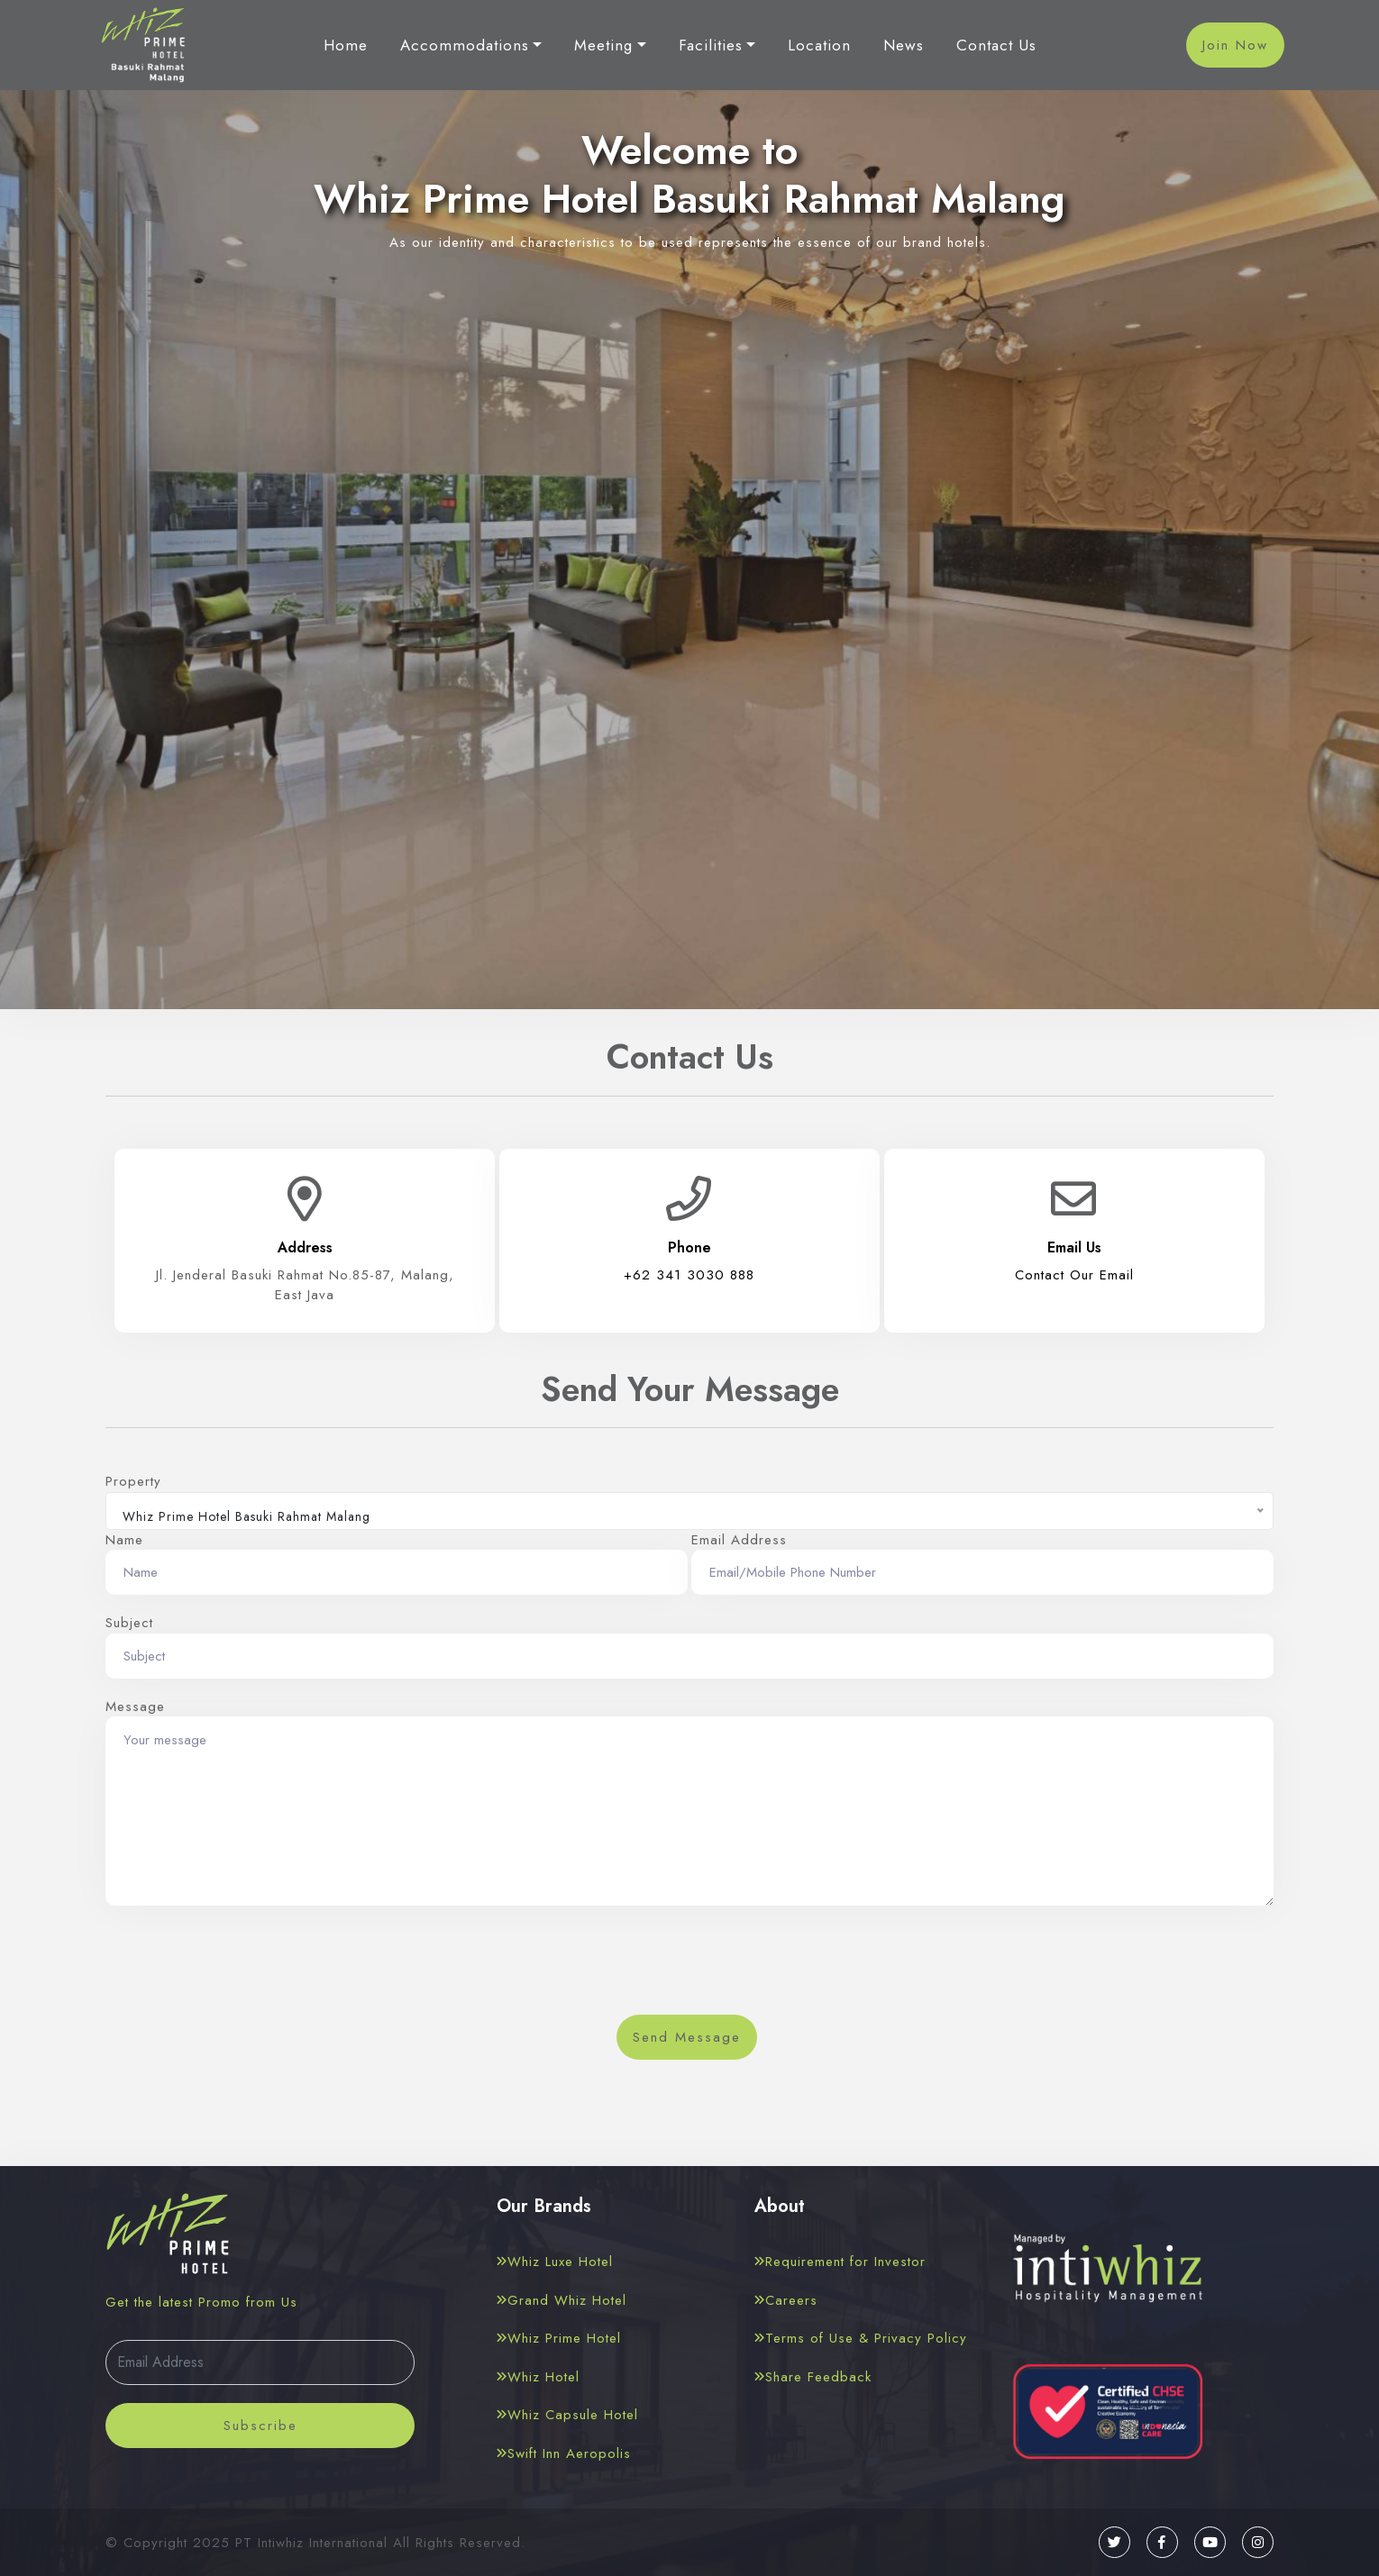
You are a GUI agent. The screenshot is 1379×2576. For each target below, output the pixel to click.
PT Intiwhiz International (311, 2543)
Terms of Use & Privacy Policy (860, 2338)
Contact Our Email (1074, 1275)
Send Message (687, 2037)
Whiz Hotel (538, 2377)
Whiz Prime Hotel (559, 2338)
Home (346, 46)
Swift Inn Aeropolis (564, 2453)
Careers (785, 2300)
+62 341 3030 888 (689, 1275)
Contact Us (996, 46)
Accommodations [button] (464, 46)
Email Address (739, 1540)
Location (819, 46)
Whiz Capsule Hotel (567, 2415)
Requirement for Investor (840, 2261)
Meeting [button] (603, 46)
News (903, 46)
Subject (129, 1623)
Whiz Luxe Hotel (555, 2261)
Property (133, 1481)
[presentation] (689, 1965)
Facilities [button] (711, 46)
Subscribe (260, 2425)
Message (135, 1706)
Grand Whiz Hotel (561, 2300)
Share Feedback (813, 2377)
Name (124, 1540)
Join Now (1235, 45)
